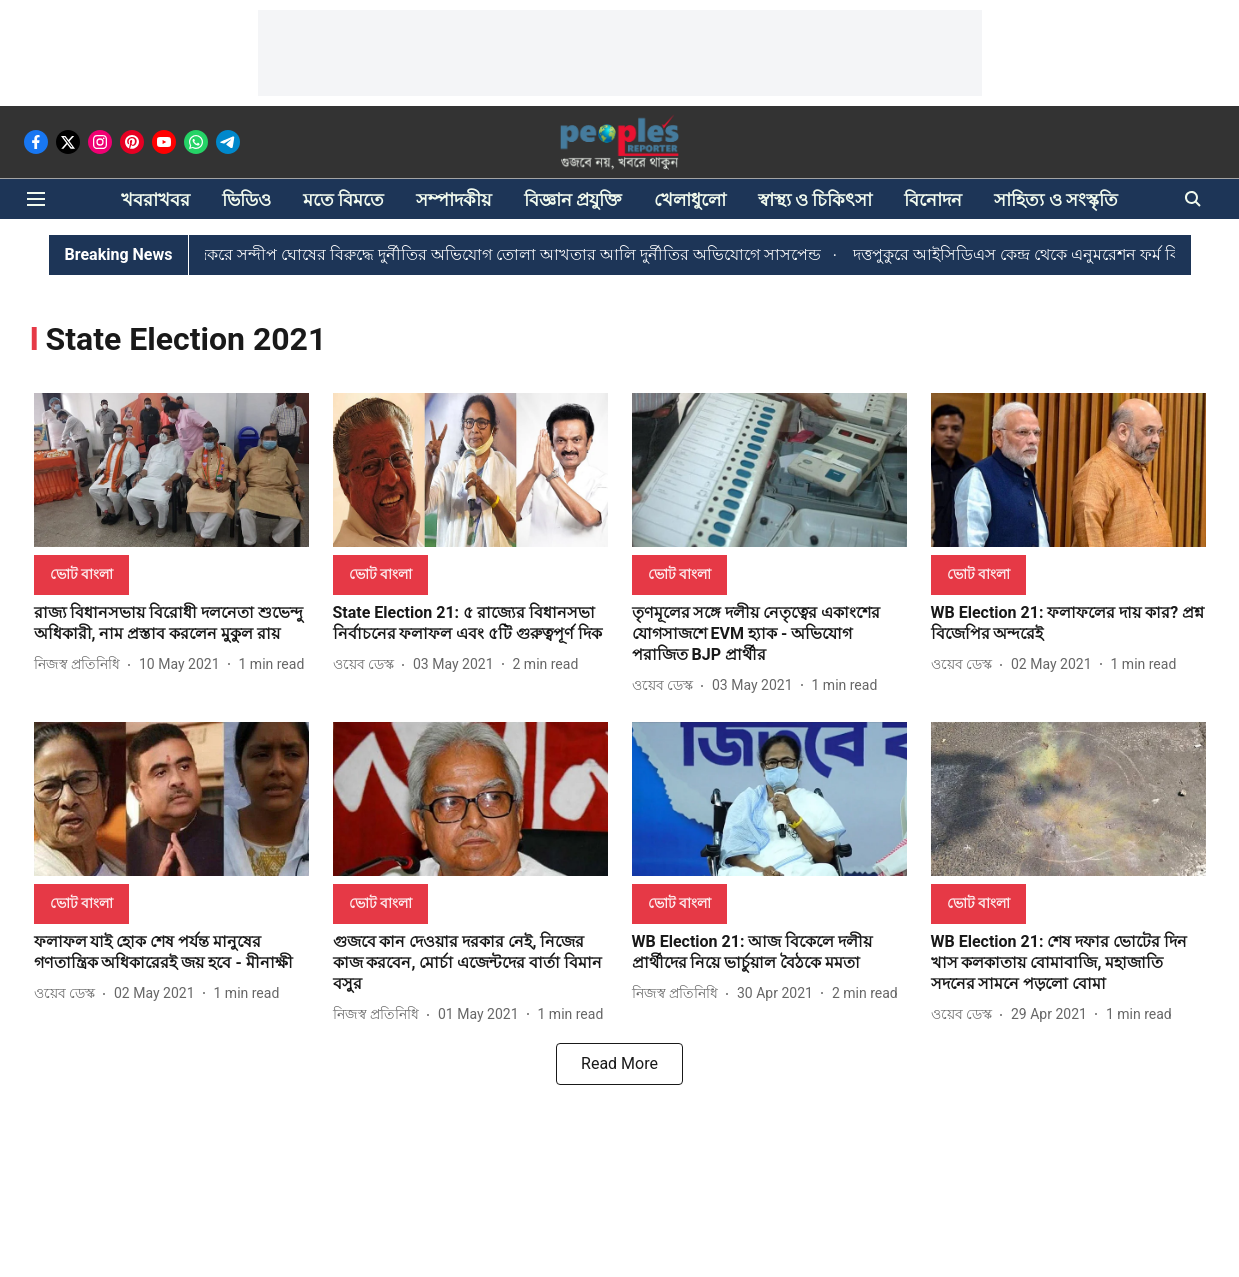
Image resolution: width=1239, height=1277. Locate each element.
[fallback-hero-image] (171, 470)
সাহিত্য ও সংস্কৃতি (1056, 199)
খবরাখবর (155, 199)
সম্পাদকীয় (454, 199)
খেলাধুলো (690, 199)
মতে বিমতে (343, 199)
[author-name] (81, 664)
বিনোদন (933, 199)
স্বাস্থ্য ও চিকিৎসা (815, 199)
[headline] (171, 624)
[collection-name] (186, 338)
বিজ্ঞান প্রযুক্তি (572, 199)
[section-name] (81, 573)
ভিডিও (246, 199)
